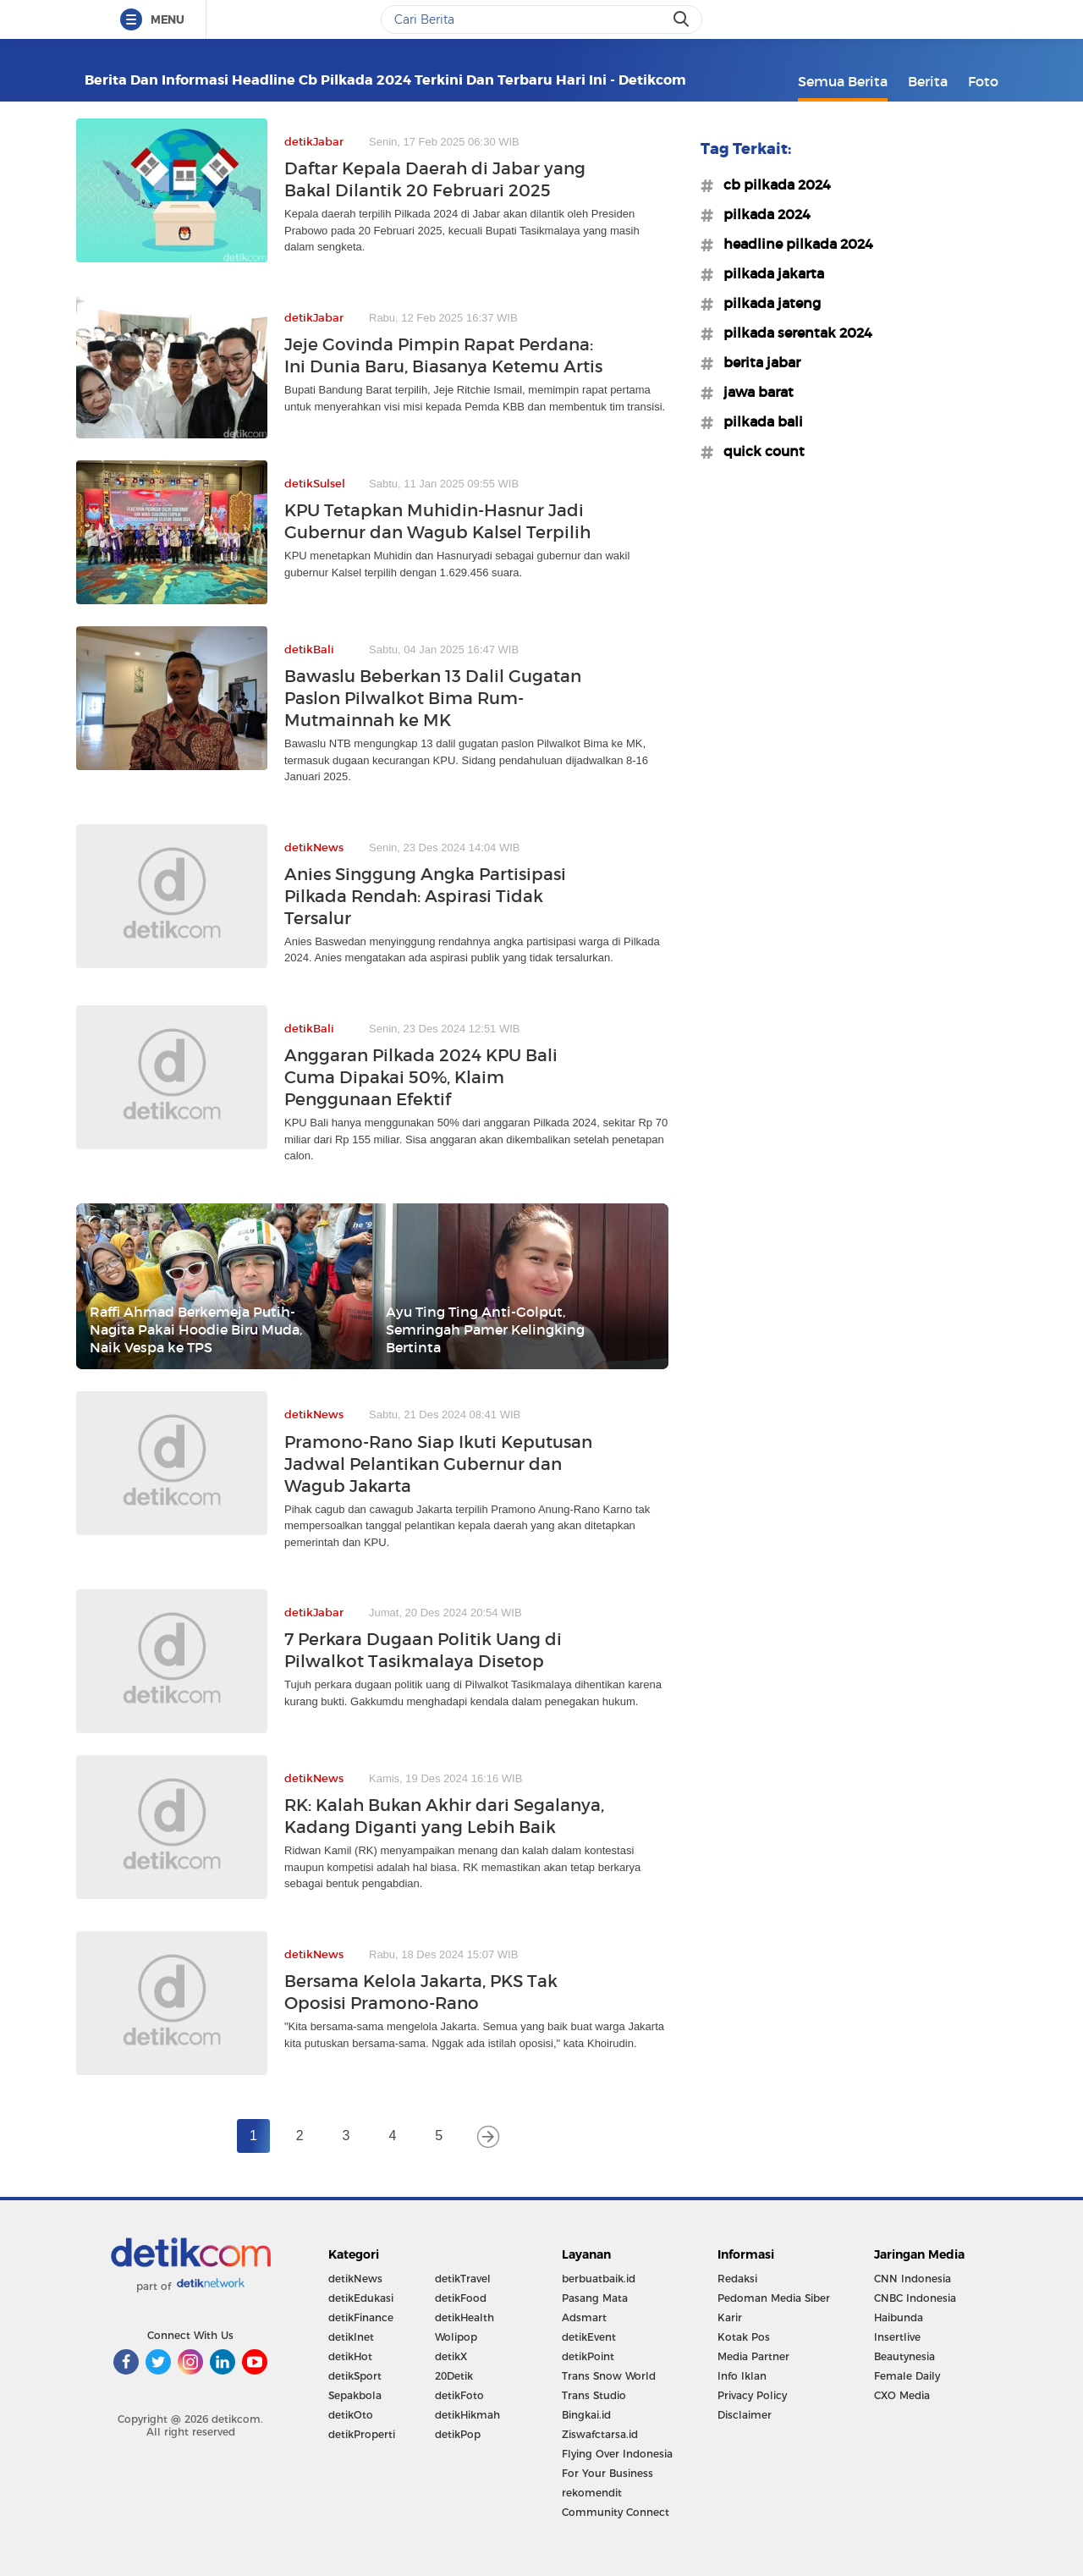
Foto (983, 81)
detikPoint (588, 2356)
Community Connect (615, 2512)
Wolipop (456, 2337)
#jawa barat (753, 391)
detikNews (355, 2278)
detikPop (458, 2434)
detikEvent (589, 2337)
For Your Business (607, 2473)
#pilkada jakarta (768, 273)
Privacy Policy (752, 2395)
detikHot (350, 2356)
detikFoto (459, 2395)
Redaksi (737, 2278)
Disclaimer (744, 2414)
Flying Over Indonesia (617, 2453)
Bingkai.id (586, 2414)
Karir (729, 2317)
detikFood (461, 2298)
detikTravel (463, 2278)
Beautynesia (904, 2356)
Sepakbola (355, 2395)
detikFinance (360, 2317)
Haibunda (898, 2317)
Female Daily (907, 2376)
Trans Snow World (609, 2376)
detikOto (350, 2414)
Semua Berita (843, 81)
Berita (928, 81)
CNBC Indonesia (915, 2298)
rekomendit (592, 2492)
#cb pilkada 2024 (772, 184)
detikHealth (464, 2317)
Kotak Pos (743, 2337)
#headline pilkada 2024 (793, 243)
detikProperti (361, 2434)
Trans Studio (594, 2395)
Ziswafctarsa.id (600, 2434)
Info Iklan (742, 2376)
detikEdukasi (360, 2298)
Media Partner (753, 2356)
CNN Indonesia (912, 2278)
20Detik (454, 2376)
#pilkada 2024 (762, 214)
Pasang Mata (595, 2298)
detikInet (351, 2337)
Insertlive (897, 2337)
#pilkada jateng (767, 302)
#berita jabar (756, 362)
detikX (451, 2356)
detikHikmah (467, 2414)
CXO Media (902, 2395)
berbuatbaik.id (598, 2278)
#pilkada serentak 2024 (792, 332)
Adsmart (584, 2317)
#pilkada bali (758, 421)
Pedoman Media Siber (773, 2298)
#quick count (759, 451)
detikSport (355, 2376)
